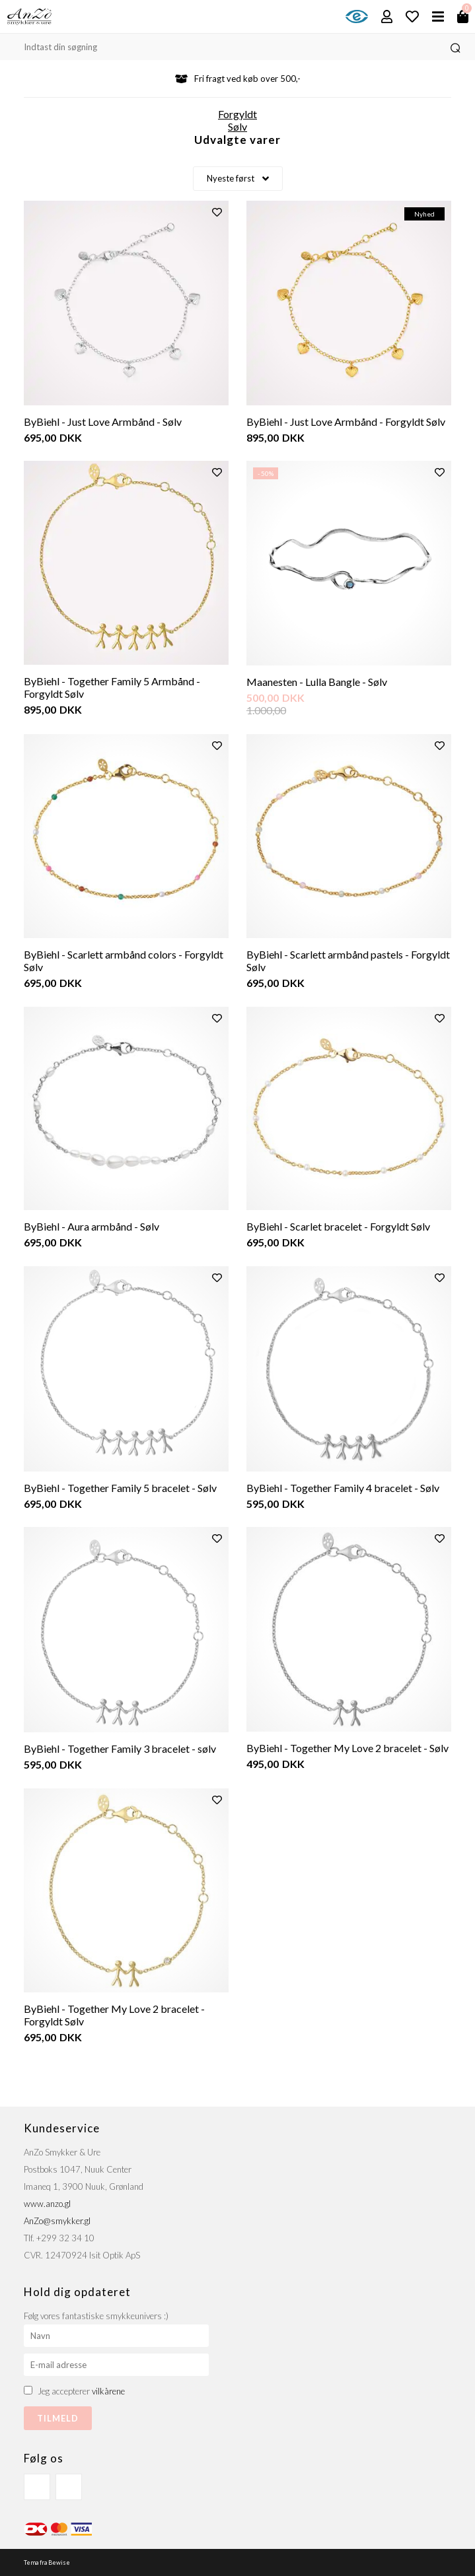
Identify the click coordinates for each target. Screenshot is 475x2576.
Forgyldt (237, 114)
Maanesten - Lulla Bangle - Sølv (316, 681)
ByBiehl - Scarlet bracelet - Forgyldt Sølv (338, 1226)
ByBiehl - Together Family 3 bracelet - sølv (120, 1748)
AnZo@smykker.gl (57, 2221)
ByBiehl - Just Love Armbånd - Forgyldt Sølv (345, 421)
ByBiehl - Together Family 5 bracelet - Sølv (120, 1487)
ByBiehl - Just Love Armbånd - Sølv (103, 421)
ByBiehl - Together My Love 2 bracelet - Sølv (347, 1748)
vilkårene (108, 2391)
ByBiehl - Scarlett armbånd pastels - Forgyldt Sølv (348, 960)
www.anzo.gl (47, 2203)
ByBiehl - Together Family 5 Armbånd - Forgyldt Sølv (112, 687)
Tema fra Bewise (47, 2562)
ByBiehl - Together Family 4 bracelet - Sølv (342, 1487)
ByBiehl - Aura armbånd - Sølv (91, 1226)
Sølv (237, 126)
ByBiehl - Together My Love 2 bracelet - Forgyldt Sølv (114, 2014)
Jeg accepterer (81, 2391)
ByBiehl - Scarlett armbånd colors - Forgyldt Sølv (123, 960)
